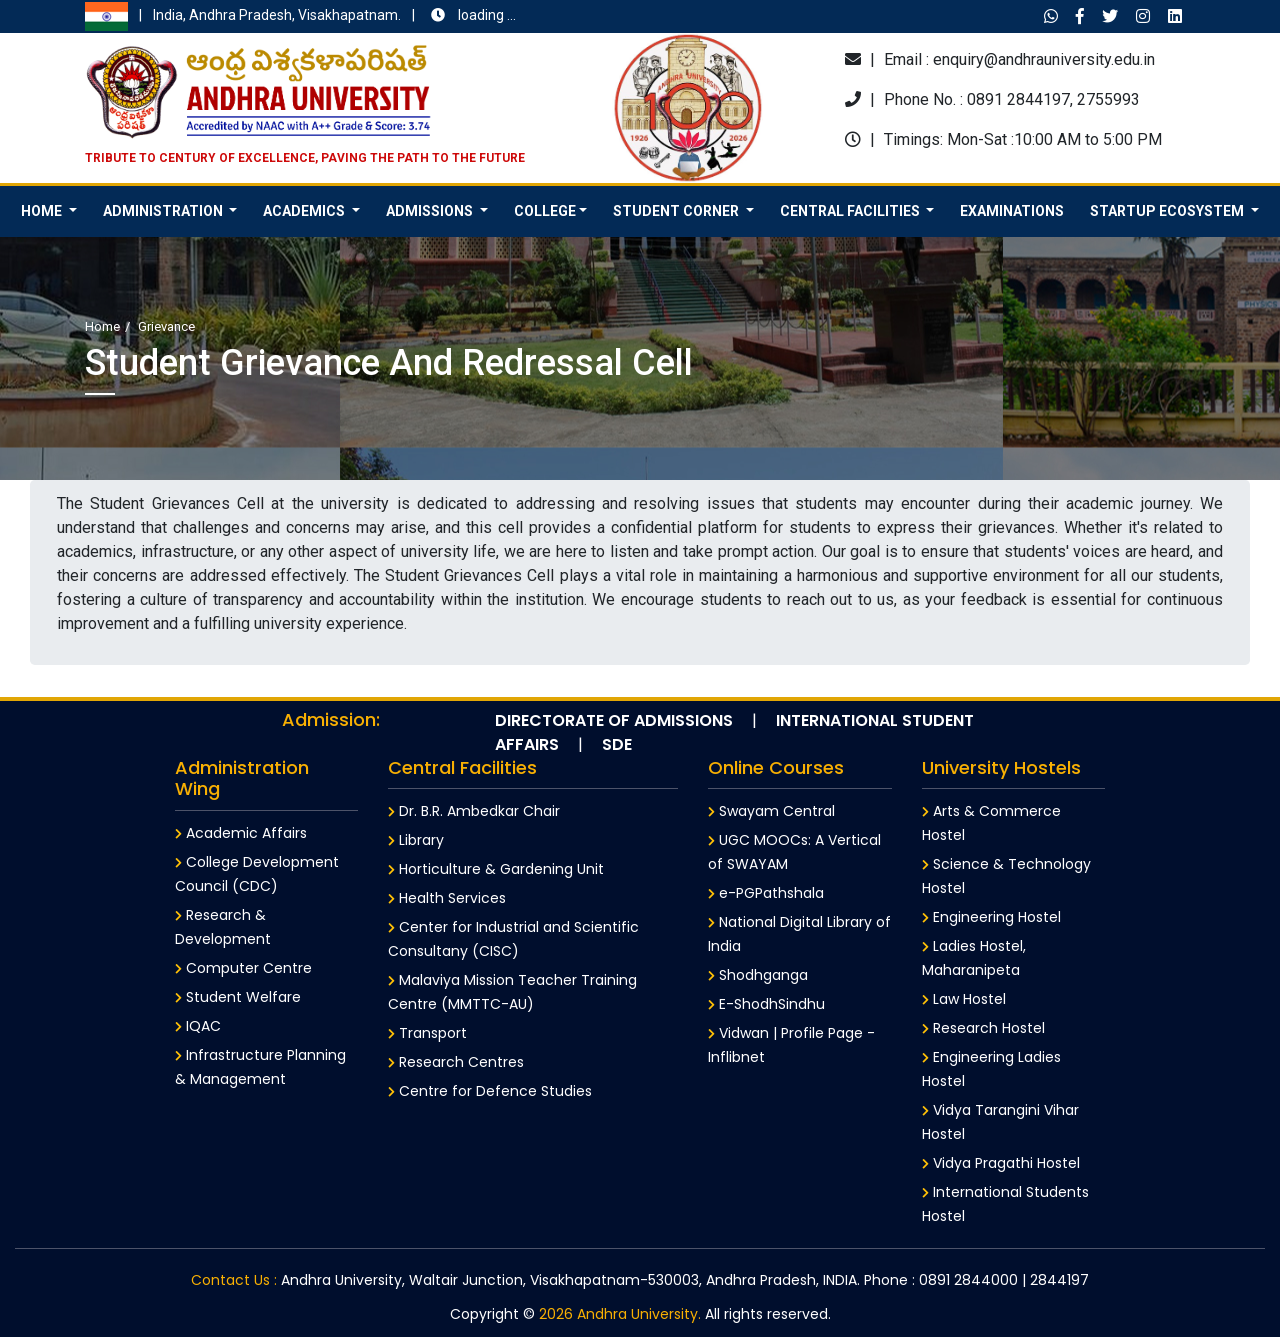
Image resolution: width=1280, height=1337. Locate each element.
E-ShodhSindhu (766, 1004)
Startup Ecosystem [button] (1168, 211)
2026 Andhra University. (620, 1314)
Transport (427, 1033)
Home (102, 326)
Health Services (447, 898)
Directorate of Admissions (614, 720)
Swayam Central (771, 811)
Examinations (1012, 211)
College (545, 211)
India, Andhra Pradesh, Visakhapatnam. (300, 16)
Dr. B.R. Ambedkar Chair (474, 811)
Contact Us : (234, 1280)
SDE (617, 744)
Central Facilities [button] (851, 211)
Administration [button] (164, 211)
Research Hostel (983, 1028)
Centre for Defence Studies (490, 1091)
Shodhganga (758, 975)
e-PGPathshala (766, 893)
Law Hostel (964, 999)
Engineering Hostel (991, 917)
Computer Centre (243, 968)
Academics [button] (305, 211)
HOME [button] (43, 211)
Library (416, 840)
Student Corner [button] (677, 211)
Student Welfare (238, 997)
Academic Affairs (241, 833)
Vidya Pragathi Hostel (1001, 1163)
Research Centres (456, 1062)
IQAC (198, 1026)
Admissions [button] (431, 211)
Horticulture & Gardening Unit (496, 869)
